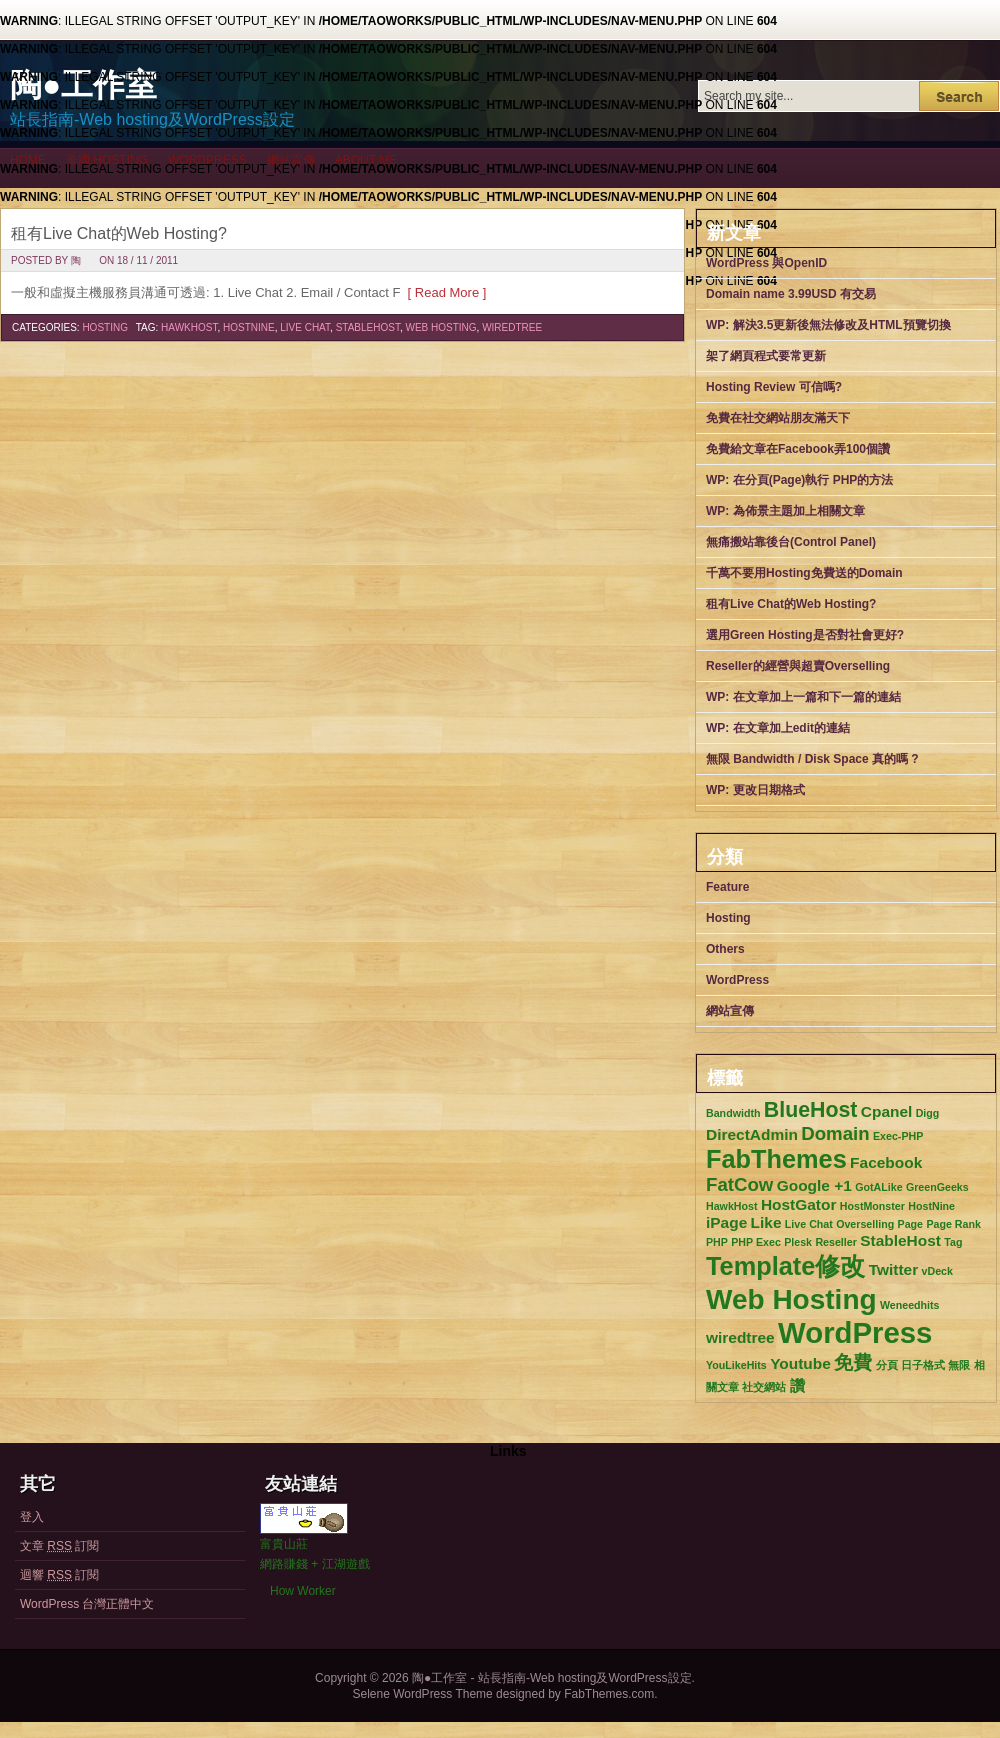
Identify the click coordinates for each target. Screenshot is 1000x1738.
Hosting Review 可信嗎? (774, 387)
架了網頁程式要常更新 (766, 356)
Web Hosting (440, 327)
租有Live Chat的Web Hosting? (119, 233)
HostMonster (872, 1206)
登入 (32, 1517)
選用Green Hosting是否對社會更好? (805, 635)
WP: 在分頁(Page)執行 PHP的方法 (799, 480)
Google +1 (814, 1185)
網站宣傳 (291, 160)
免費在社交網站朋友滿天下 (778, 418)
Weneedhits (910, 1305)
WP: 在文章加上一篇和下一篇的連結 (803, 697)
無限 (959, 1365)
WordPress (207, 160)
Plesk (798, 1242)
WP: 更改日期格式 (755, 790)
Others (725, 949)
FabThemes (776, 1159)
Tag (953, 1242)
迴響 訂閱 (59, 1575)
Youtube (800, 1363)
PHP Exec (756, 1242)
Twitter (894, 1269)
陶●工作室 (83, 85)
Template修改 (785, 1266)
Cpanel (887, 1111)
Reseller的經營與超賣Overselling (798, 666)
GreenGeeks (937, 1187)
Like (766, 1222)
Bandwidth (733, 1113)
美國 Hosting (107, 160)
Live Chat (305, 327)
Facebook (886, 1162)
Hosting (105, 327)
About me (366, 160)
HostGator (799, 1204)
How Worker (303, 1591)
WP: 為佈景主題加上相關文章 (785, 511)
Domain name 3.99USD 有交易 (791, 294)
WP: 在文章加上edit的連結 (778, 728)
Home (28, 160)
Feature (727, 887)
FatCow (739, 1184)
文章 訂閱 (59, 1546)
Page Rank (953, 1224)
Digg (928, 1113)
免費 (853, 1362)
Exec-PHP (898, 1136)
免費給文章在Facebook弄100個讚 (798, 449)
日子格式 (923, 1365)
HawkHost (189, 327)
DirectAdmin (752, 1134)
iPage (726, 1222)
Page (910, 1224)
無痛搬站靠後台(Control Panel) (791, 542)
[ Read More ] (443, 292)
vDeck (937, 1271)
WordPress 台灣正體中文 (87, 1604)
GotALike (878, 1187)
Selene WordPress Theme (422, 1694)
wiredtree (512, 327)
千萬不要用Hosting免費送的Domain (804, 573)
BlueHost (811, 1110)
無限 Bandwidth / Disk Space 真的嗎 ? (812, 759)
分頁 (887, 1365)
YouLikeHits (736, 1365)
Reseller (835, 1242)
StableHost (368, 327)
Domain (835, 1133)
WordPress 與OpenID (766, 263)
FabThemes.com (609, 1694)
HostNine (249, 327)
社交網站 (764, 1387)
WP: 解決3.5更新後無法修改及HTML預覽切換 (828, 325)
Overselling (865, 1224)
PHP (717, 1242)
